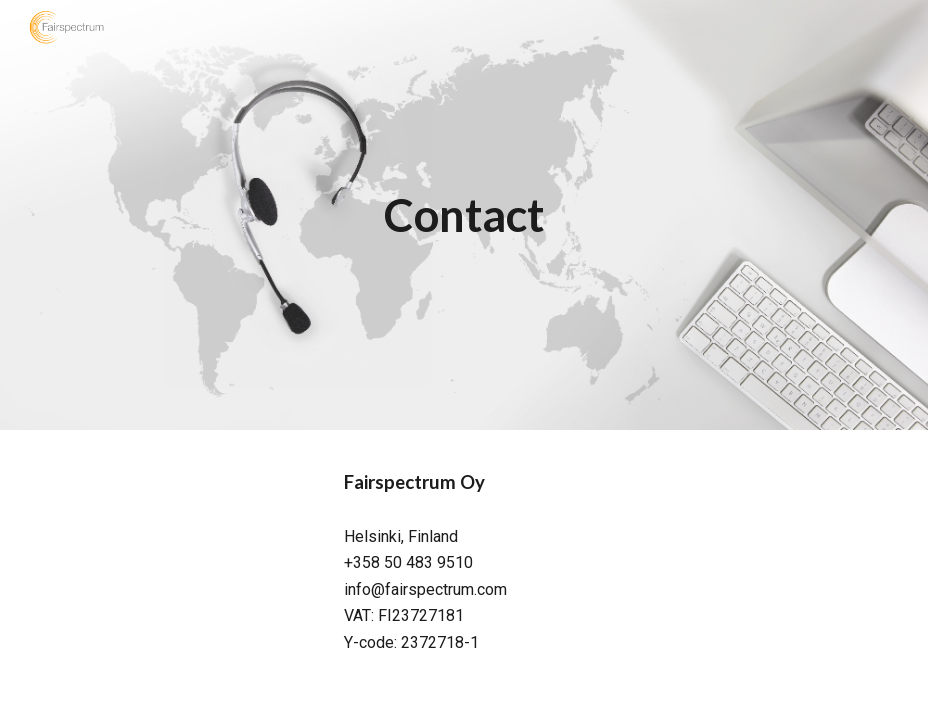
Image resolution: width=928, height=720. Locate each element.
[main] (464, 215)
